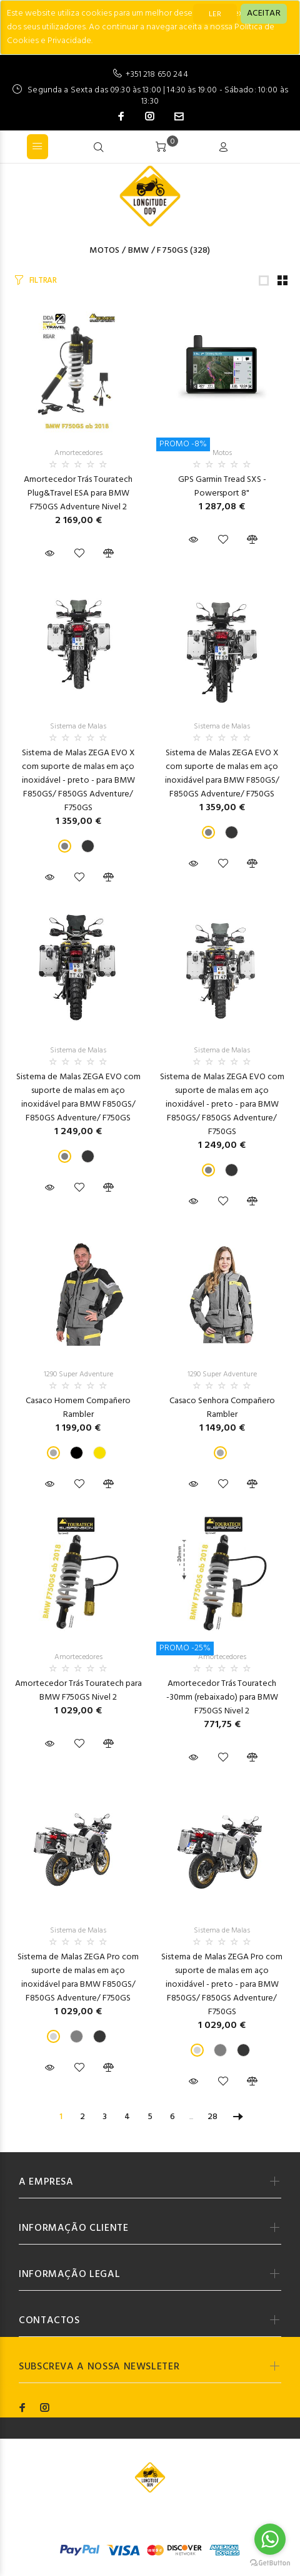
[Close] (264, 14)
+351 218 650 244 (157, 74)
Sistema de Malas (78, 726)
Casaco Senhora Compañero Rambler (222, 1408)
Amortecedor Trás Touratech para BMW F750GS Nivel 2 (78, 1691)
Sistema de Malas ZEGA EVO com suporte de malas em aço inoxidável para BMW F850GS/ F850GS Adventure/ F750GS (78, 1097)
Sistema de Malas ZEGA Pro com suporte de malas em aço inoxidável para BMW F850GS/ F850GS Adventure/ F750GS (78, 1977)
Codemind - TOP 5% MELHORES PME (190, 2516)
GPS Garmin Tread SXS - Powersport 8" (222, 487)
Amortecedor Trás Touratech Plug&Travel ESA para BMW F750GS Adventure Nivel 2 (78, 493)
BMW (138, 250)
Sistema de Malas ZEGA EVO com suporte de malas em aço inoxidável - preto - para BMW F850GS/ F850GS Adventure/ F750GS (222, 1104)
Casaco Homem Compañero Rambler (78, 1408)
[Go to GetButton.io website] (270, 2563)
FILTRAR (43, 280)
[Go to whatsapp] (270, 2539)
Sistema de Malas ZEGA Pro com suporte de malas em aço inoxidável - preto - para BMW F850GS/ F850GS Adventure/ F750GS (221, 1984)
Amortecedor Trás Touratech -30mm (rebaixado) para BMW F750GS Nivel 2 (222, 1697)
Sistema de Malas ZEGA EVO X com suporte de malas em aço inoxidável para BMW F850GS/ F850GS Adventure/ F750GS (222, 773)
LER (215, 14)
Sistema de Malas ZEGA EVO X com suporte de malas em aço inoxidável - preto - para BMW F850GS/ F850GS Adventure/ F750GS (78, 780)
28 (213, 2117)
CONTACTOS (49, 2321)
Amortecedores (78, 453)
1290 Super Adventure (78, 1374)
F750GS (172, 250)
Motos (104, 250)
